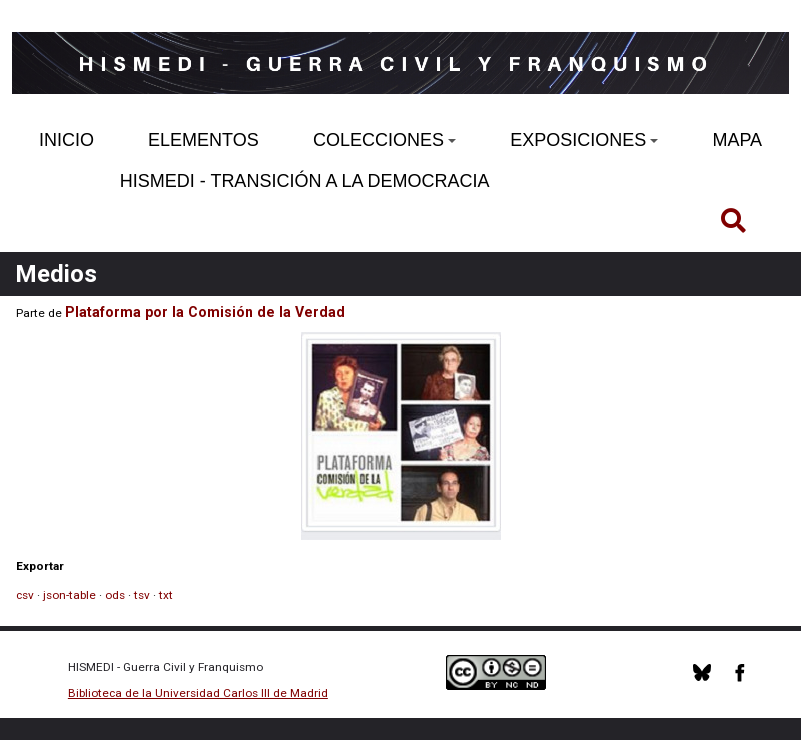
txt (166, 595)
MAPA (737, 140)
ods (115, 595)
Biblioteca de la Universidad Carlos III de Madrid (198, 693)
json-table (69, 595)
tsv (142, 595)
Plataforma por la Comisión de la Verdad (205, 312)
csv (25, 595)
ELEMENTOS (203, 140)
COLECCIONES (384, 140)
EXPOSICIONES (584, 140)
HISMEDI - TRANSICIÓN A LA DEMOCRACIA (305, 181)
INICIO (66, 140)
